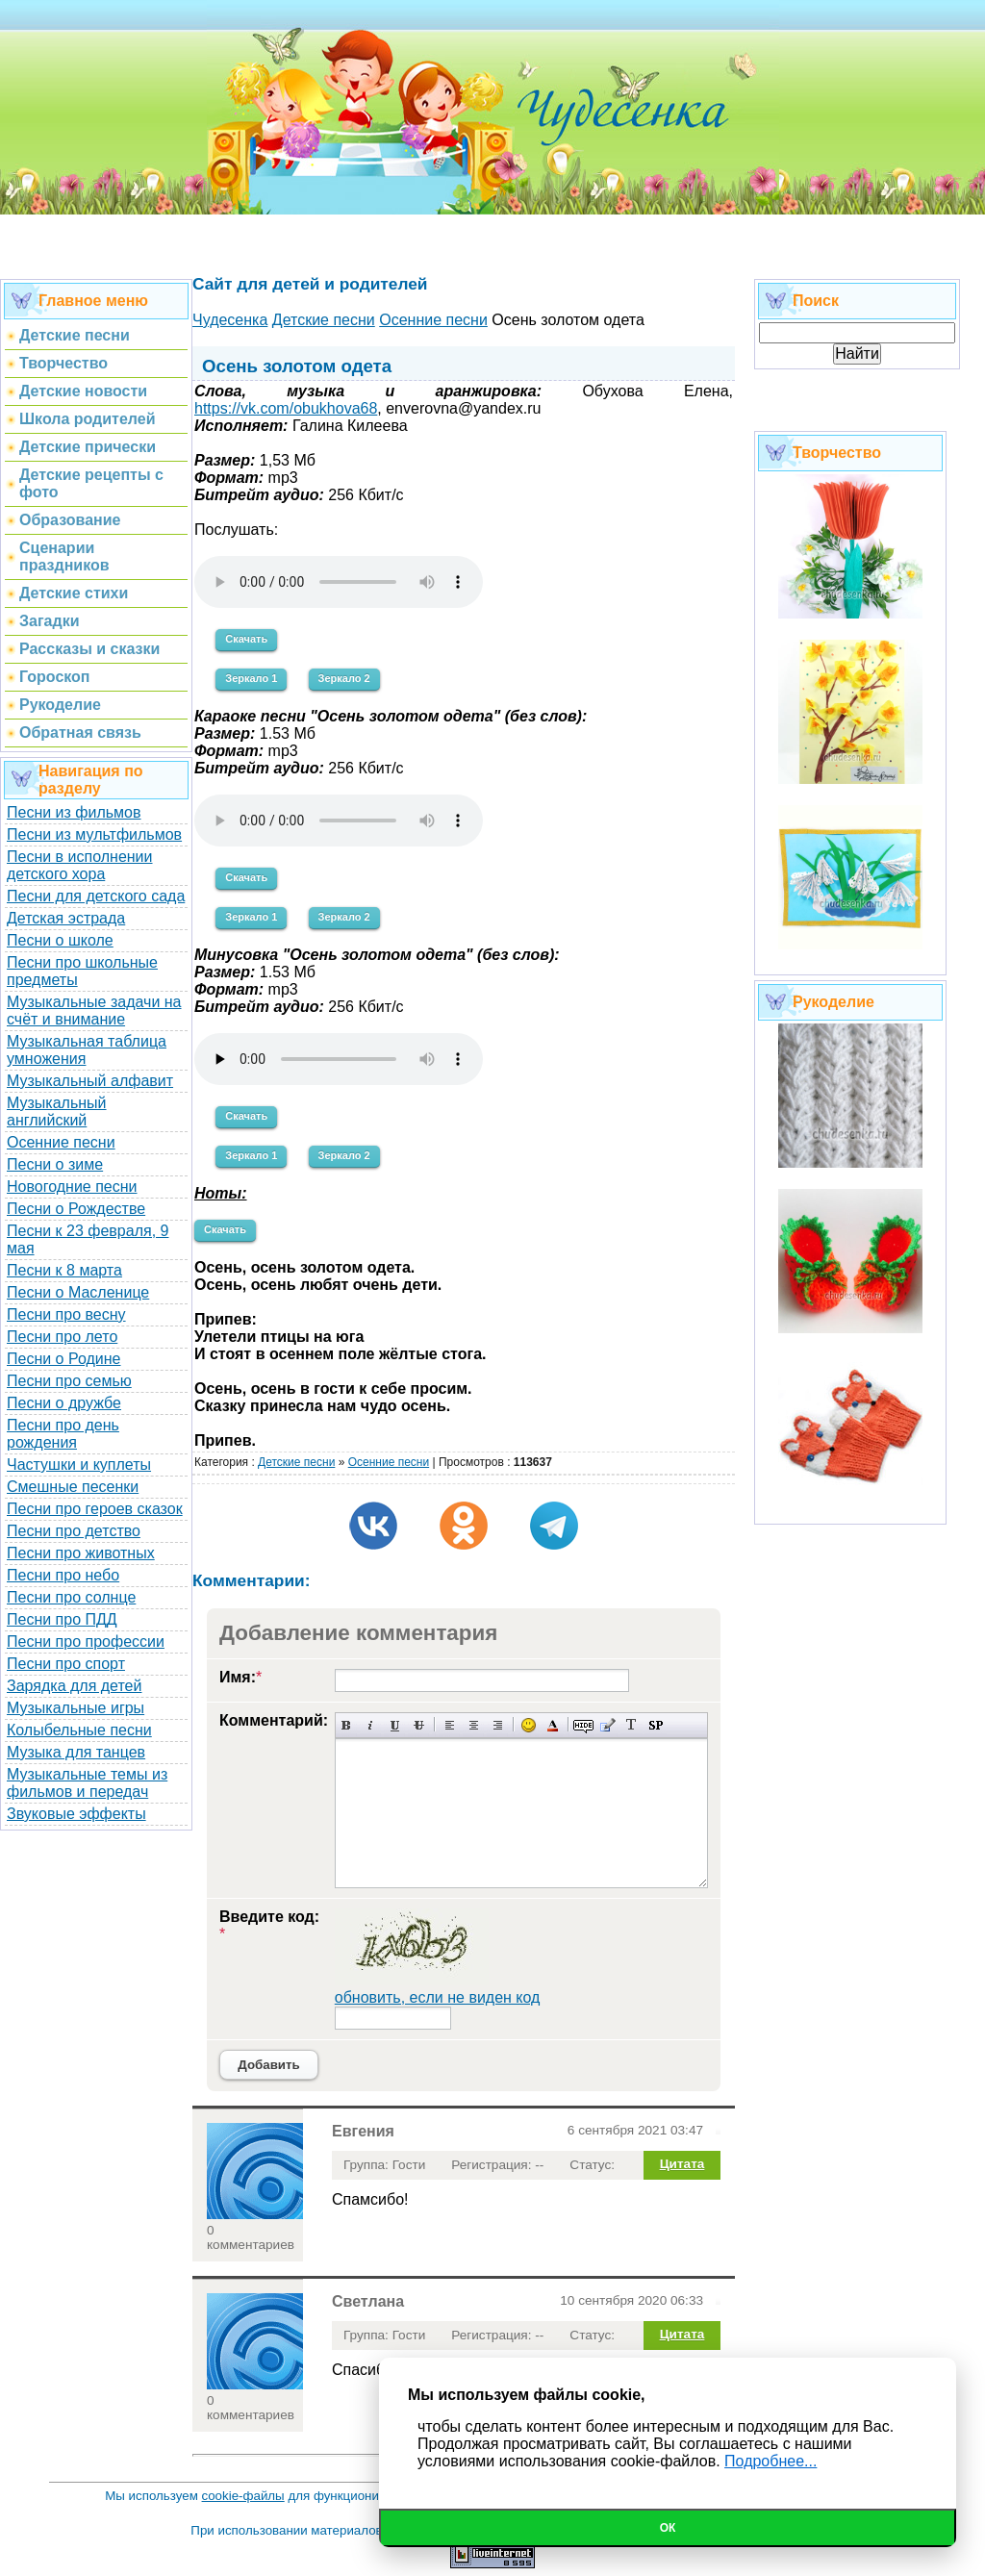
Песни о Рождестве (76, 1208)
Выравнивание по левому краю (450, 1725)
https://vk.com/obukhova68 (285, 408)
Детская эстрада (66, 918)
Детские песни (296, 1462)
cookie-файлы (243, 2495)
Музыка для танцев (76, 1752)
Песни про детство (73, 1531)
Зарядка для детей (74, 1686)
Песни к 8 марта (64, 1270)
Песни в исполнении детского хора (80, 865)
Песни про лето (62, 1336)
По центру (474, 1725)
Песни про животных (81, 1553)
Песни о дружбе (64, 1403)
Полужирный (347, 1725)
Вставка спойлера (655, 1725)
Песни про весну (66, 1314)
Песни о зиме (55, 1164)
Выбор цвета (553, 1725)
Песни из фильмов (74, 812)
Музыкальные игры (75, 1708)
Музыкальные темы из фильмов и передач (87, 1783)
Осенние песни (61, 1142)
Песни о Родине (63, 1359)
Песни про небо (63, 1575)
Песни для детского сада (96, 896)
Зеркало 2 (344, 678)
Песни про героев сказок (95, 1509)
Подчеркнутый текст (395, 1725)
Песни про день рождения (63, 1434)
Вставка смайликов (529, 1725)
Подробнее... (770, 2461)
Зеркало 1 (251, 678)
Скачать (246, 638)
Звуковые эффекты (76, 1814)
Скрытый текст (583, 1725)
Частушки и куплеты (79, 1464)
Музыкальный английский (57, 1111)
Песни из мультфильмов (94, 834)
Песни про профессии (85, 1641)
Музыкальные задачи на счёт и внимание (94, 1010)
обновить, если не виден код (438, 1997)
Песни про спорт (66, 1663)
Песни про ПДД (62, 1619)
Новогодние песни (72, 1186)
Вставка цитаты (607, 1725)
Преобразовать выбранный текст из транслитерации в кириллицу (631, 1725)
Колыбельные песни (79, 1730)
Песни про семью (69, 1381)
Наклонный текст (371, 1725)
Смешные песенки (73, 1486)
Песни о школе (60, 940)
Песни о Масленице (78, 1292)
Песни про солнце (71, 1597)
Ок (668, 2528)
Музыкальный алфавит (90, 1081)
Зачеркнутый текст (419, 1725)
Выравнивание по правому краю (498, 1725)
